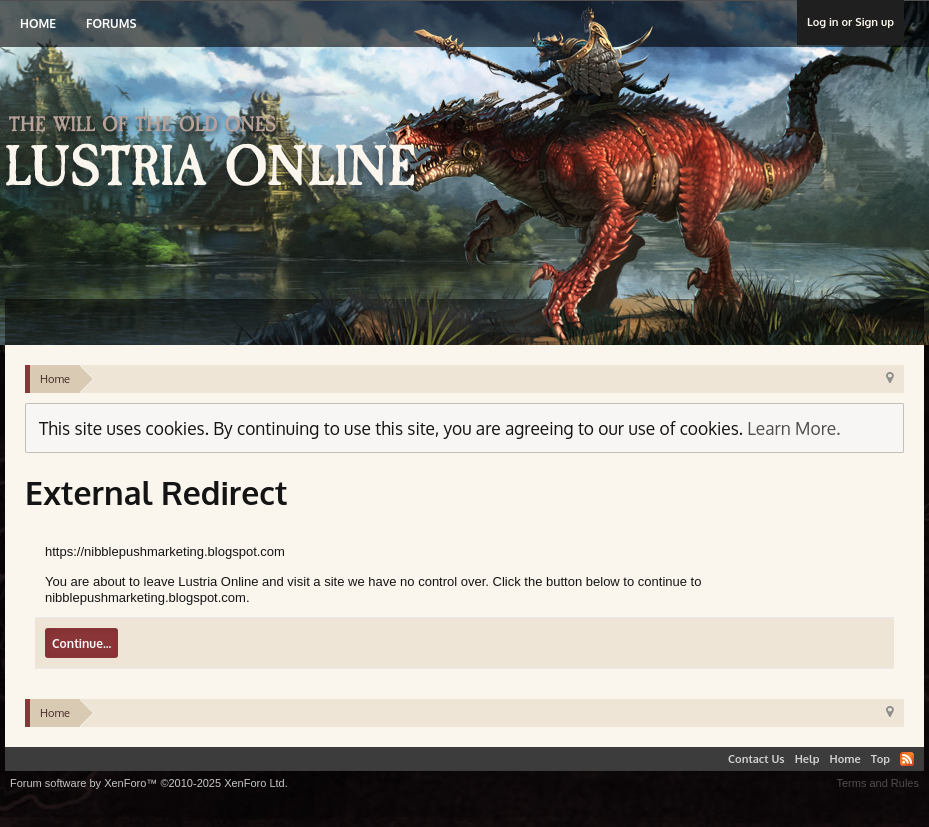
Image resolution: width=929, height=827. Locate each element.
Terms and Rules (877, 783)
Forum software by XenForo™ (149, 783)
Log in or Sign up (850, 22)
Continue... (81, 643)
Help (807, 759)
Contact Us (756, 759)
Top (880, 759)
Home (38, 23)
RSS (907, 759)
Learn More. (793, 428)
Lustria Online (217, 154)
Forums (111, 23)
